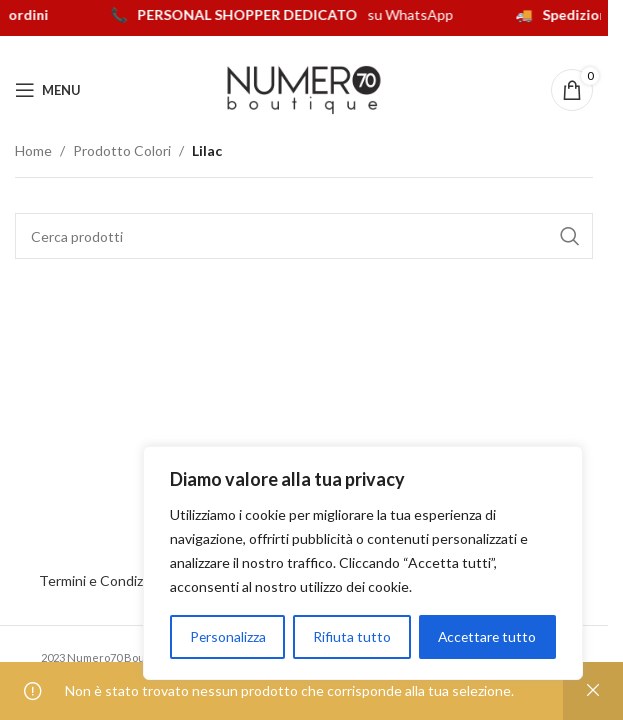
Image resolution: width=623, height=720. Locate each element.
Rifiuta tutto (351, 636)
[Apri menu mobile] (48, 90)
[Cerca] (304, 236)
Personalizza (227, 636)
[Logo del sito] (304, 88)
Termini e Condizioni (105, 580)
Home (33, 150)
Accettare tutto (486, 636)
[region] (363, 563)
